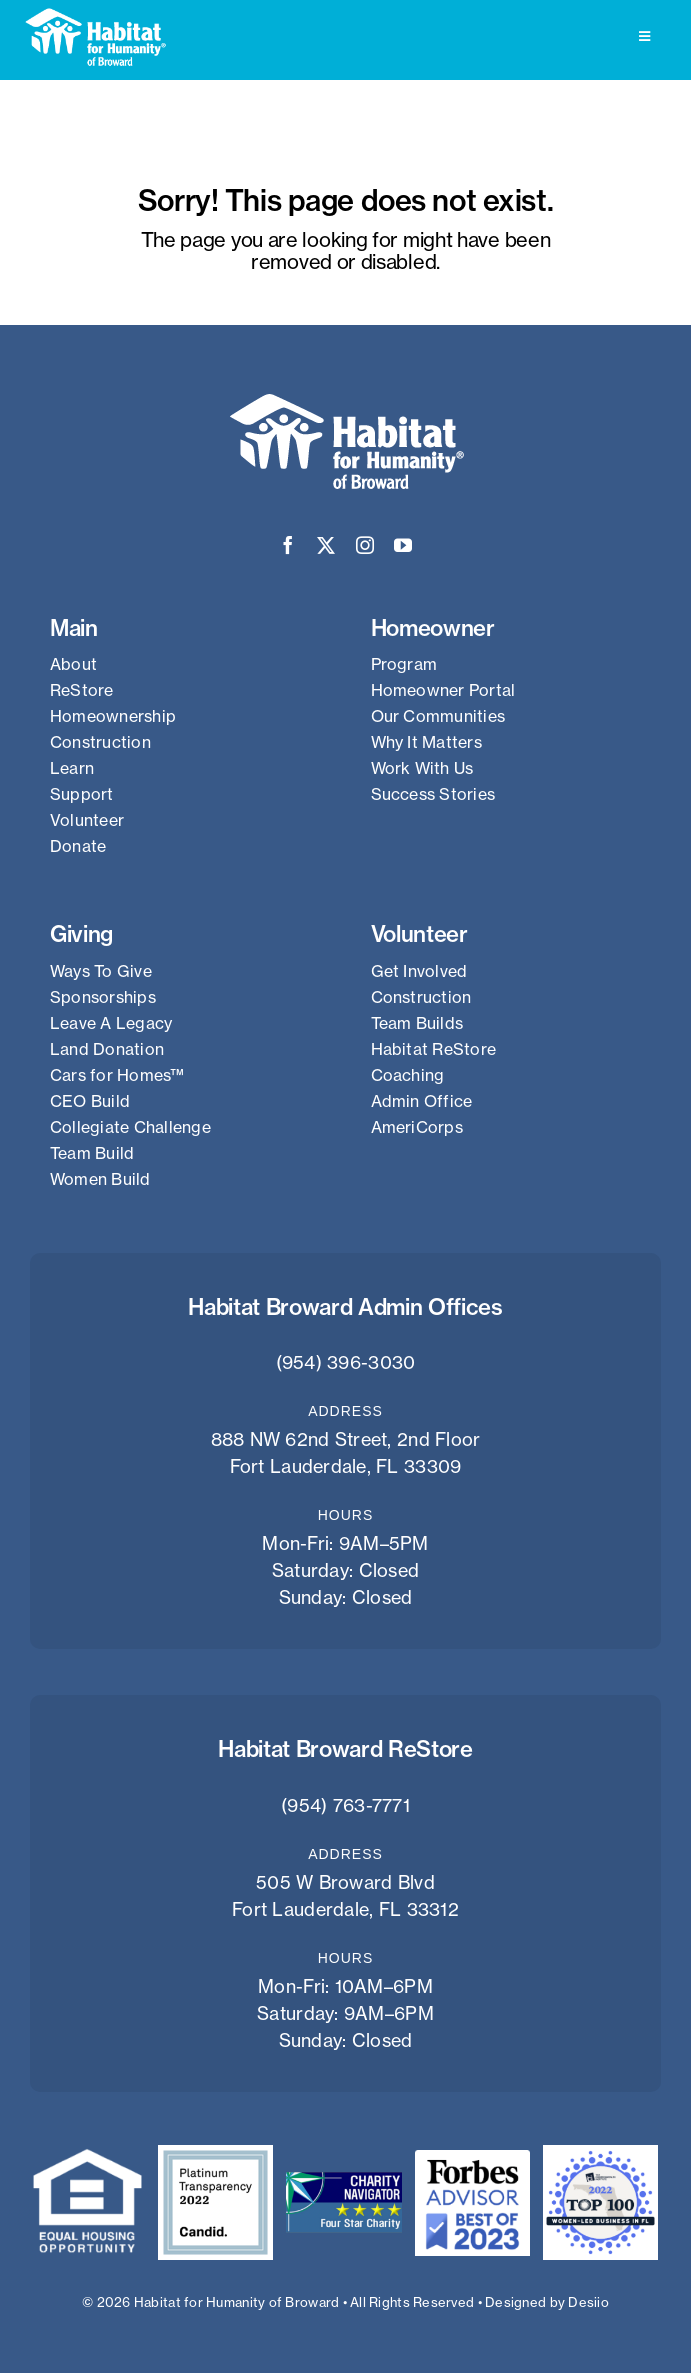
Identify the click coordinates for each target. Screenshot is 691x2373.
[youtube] (403, 545)
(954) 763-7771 (345, 1805)
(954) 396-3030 (346, 1362)
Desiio (588, 2302)
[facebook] (288, 545)
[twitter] (326, 545)
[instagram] (365, 545)
